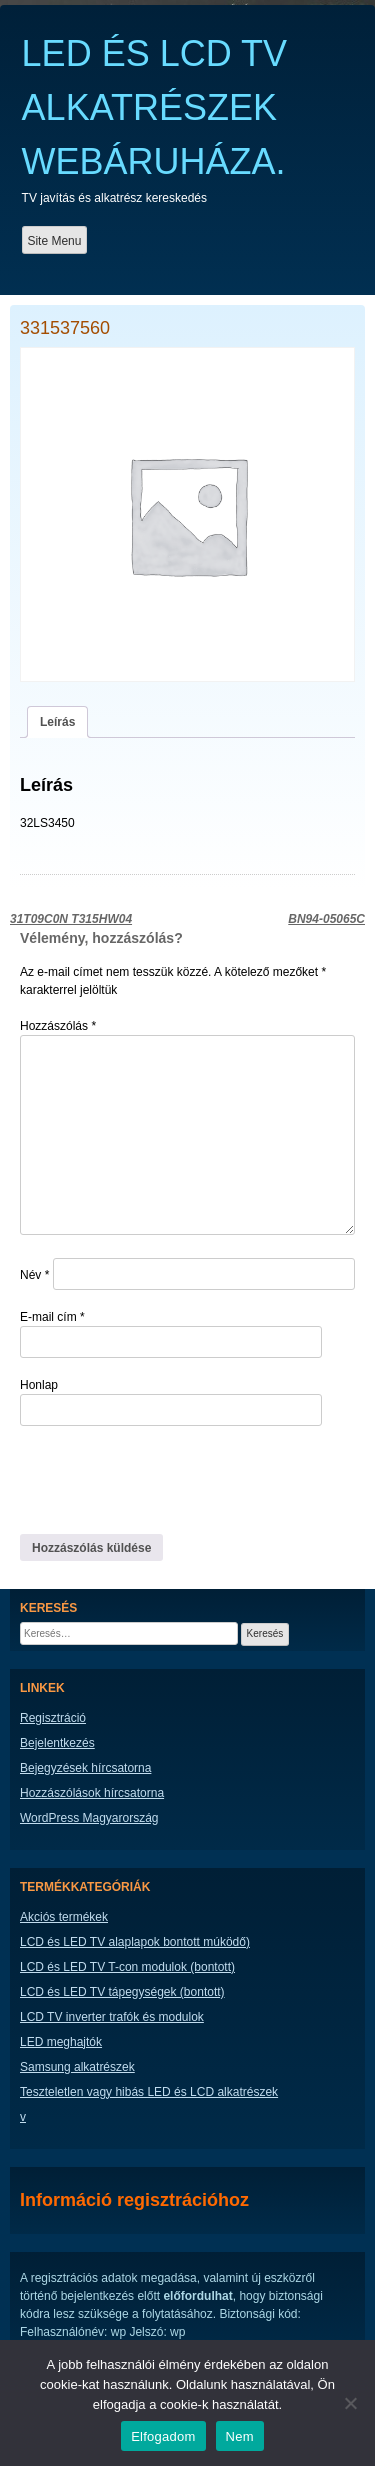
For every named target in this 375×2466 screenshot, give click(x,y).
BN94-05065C (326, 919)
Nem (240, 2436)
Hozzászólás (58, 1026)
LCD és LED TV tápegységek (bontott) (122, 1992)
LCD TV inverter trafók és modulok (112, 2017)
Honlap (39, 1385)
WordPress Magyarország (89, 1818)
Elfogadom (163, 2436)
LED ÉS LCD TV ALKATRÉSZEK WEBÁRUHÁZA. (154, 107)
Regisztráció (53, 1718)
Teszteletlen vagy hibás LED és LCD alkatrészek (149, 2092)
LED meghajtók (61, 2042)
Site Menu (54, 241)
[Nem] (350, 2403)
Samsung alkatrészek (77, 2067)
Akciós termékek (64, 1917)
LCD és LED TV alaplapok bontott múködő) (135, 1942)
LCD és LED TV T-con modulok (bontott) (127, 1967)
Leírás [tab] (57, 722)
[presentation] (157, 1479)
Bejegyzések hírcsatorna (85, 1768)
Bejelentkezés (57, 1743)
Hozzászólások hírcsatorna (92, 1793)
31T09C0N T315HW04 (71, 919)
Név (34, 1275)
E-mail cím (52, 1317)
